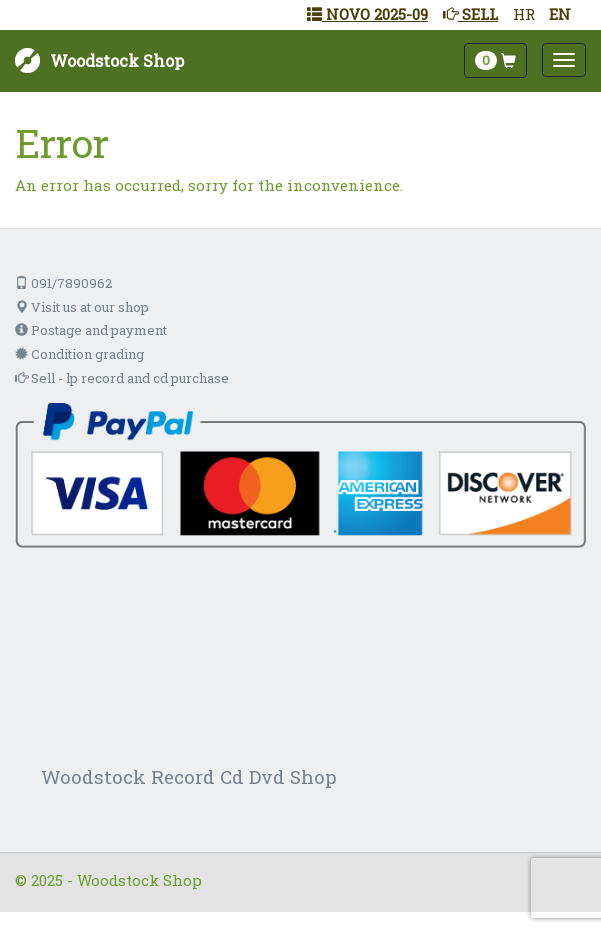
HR (524, 14)
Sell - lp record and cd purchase (122, 378)
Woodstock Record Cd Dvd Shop (189, 776)
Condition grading (79, 354)
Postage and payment (91, 330)
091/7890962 (63, 283)
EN (560, 14)
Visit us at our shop (82, 307)
